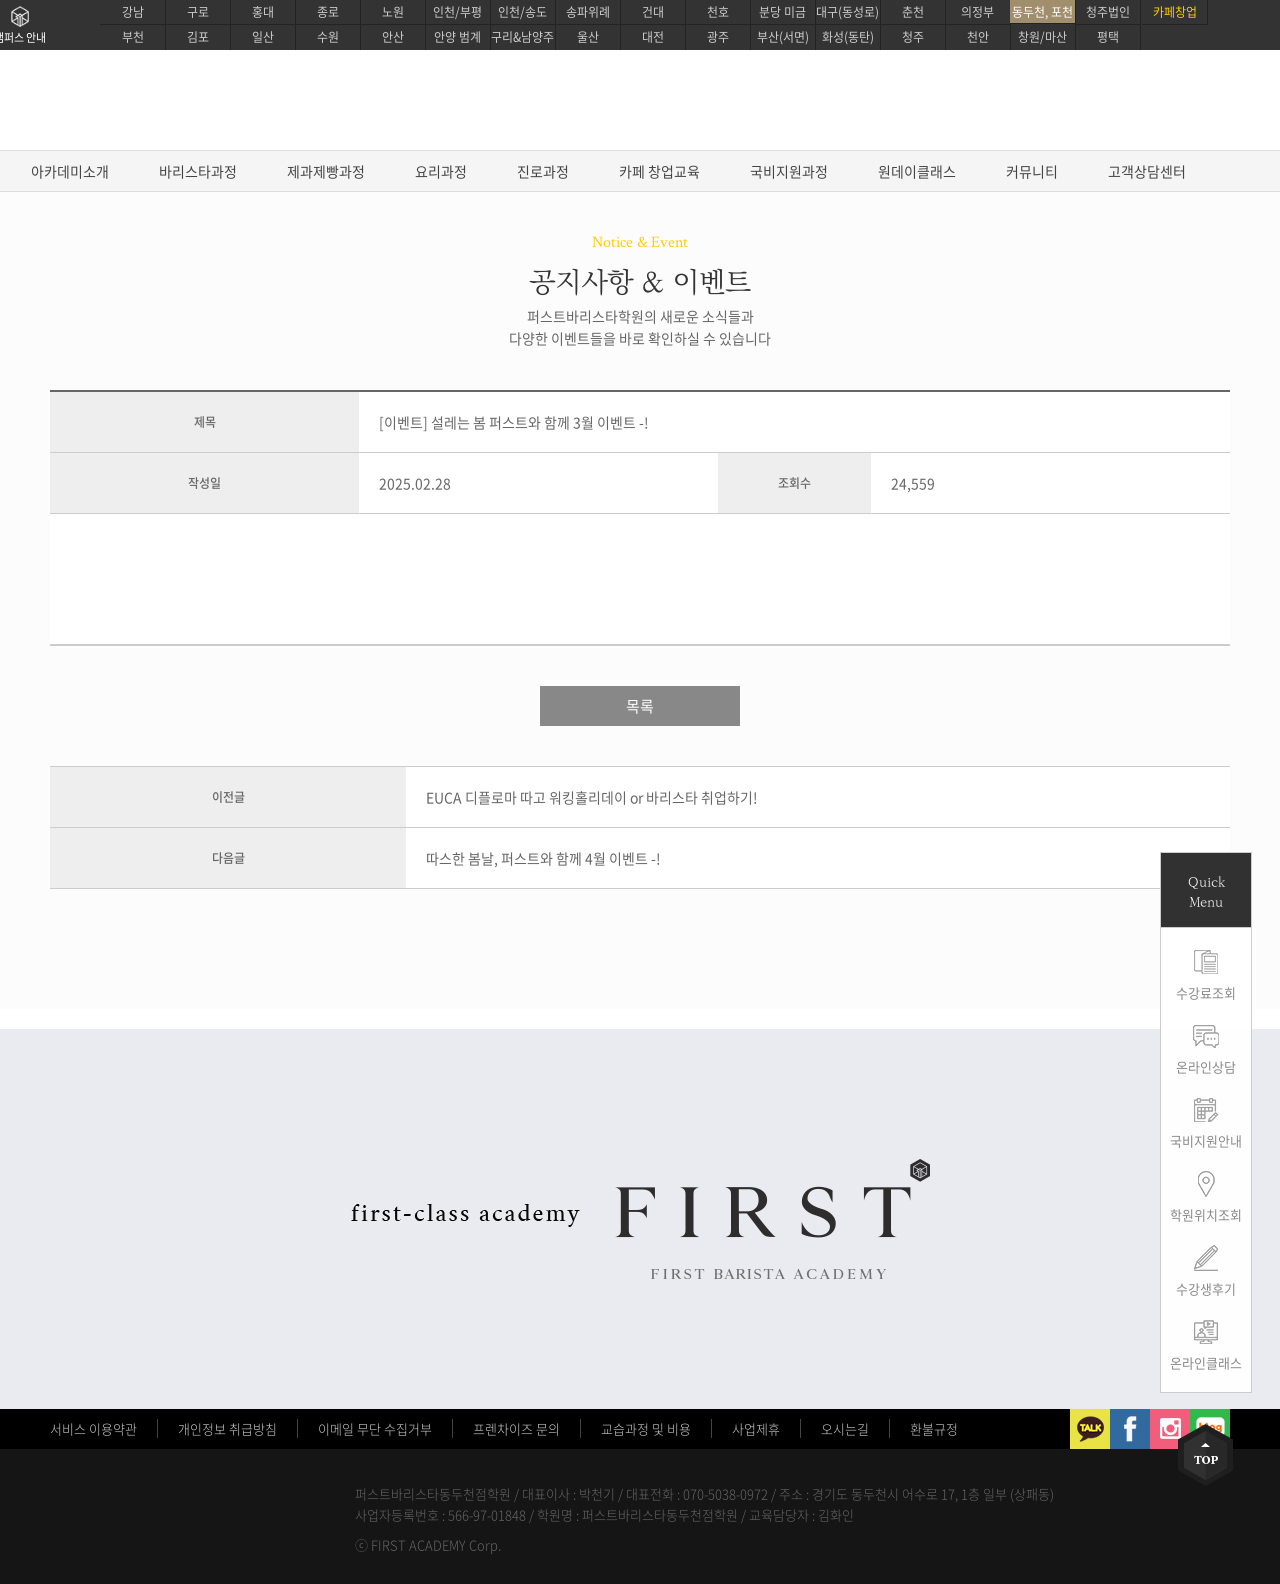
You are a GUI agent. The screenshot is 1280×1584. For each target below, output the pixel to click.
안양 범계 (457, 37)
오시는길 (845, 1428)
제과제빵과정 (326, 171)
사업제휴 (756, 1428)
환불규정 (934, 1428)
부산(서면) (783, 37)
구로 (198, 12)
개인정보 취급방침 (227, 1428)
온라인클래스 (1206, 1362)
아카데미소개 (70, 171)
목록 (640, 706)
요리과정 (441, 171)
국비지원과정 (789, 171)
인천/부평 (457, 12)
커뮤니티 (1032, 171)
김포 (198, 37)
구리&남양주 (522, 37)
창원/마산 (1042, 37)
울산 (588, 37)
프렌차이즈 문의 (516, 1428)
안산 (393, 37)
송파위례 (588, 12)
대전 (653, 37)
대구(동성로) (847, 12)
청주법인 (1108, 12)
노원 (393, 12)
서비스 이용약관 (93, 1428)
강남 (133, 12)
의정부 (977, 12)
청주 (913, 37)
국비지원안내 (1206, 1140)
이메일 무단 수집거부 (375, 1428)
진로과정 (543, 171)
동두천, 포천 (1042, 12)
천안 (978, 37)
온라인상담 (1206, 1066)
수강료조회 (1206, 992)
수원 (328, 37)
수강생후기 (1206, 1288)
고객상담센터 (1147, 171)
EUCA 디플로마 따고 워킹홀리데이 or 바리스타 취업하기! (592, 797)
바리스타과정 (198, 171)
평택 (1108, 37)
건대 (653, 12)
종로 (328, 12)
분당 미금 (782, 12)
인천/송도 (522, 12)
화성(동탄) (848, 37)
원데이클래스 (917, 171)
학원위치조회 (1206, 1214)
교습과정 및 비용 (646, 1428)
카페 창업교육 (659, 171)
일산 (263, 37)
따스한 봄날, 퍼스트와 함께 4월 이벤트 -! (543, 858)
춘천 (913, 12)
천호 (718, 12)
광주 (718, 37)
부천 (133, 37)
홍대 (263, 12)
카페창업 (1175, 12)
